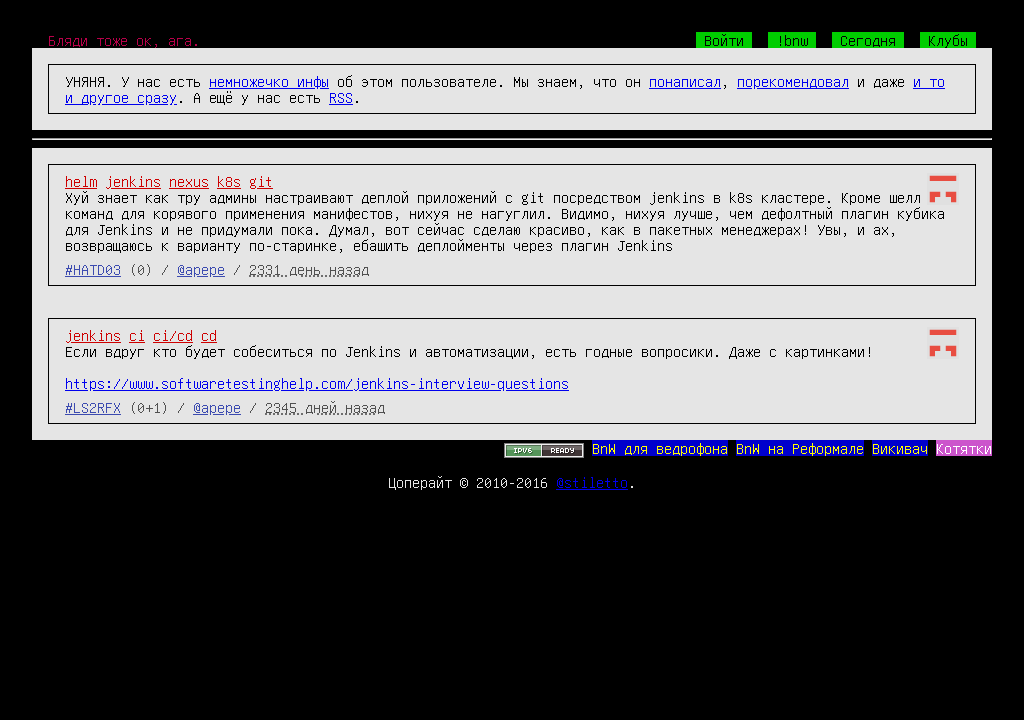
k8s (229, 181)
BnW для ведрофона (660, 448)
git (261, 181)
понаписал (685, 81)
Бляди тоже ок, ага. (124, 40)
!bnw (792, 40)
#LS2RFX (93, 407)
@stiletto (592, 482)
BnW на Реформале (800, 448)
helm (81, 181)
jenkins (133, 181)
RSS (341, 97)
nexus (189, 181)
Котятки (964, 448)
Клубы (948, 40)
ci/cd (173, 335)
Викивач (900, 448)
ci (137, 335)
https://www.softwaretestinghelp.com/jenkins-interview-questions (317, 383)
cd (209, 335)
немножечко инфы (269, 81)
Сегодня (868, 40)
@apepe (201, 269)
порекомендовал (793, 81)
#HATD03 (93, 269)
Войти (724, 40)
